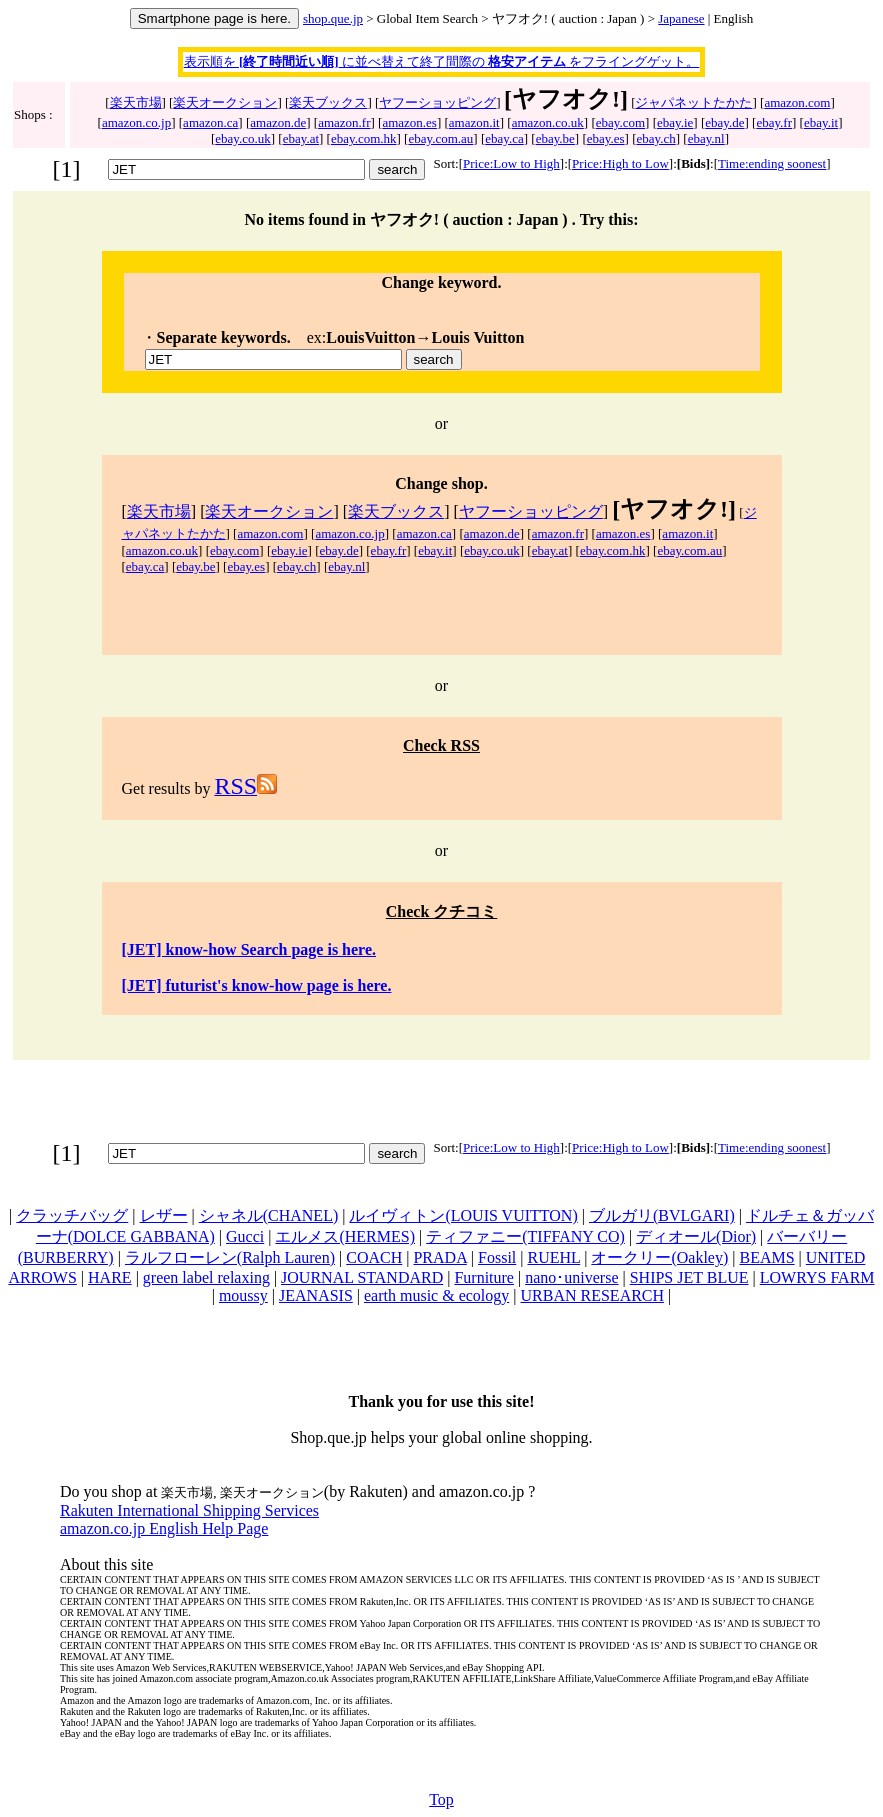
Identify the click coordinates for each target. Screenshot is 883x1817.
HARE (110, 1277)
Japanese (681, 18)
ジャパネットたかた (693, 102)
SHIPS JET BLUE (689, 1277)
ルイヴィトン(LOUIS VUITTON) (463, 1215)
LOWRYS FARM (817, 1277)
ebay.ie (675, 122)
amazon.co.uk (548, 122)
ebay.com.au (440, 138)
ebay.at (301, 138)
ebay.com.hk (364, 138)
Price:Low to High (511, 163)
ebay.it (821, 122)
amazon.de (278, 122)
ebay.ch (655, 138)
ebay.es (606, 138)
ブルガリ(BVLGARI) (662, 1215)
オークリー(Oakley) (659, 1257)
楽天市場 (136, 102)
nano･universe (571, 1277)
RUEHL (553, 1257)
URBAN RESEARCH (593, 1295)
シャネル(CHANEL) (269, 1215)
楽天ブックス (328, 102)
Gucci (245, 1236)
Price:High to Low (620, 163)
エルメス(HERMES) (345, 1236)
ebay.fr (774, 122)
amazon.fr (344, 122)
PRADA (439, 1257)
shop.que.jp (333, 18)
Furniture (484, 1277)
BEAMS (766, 1257)
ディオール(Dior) (696, 1236)
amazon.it (474, 122)
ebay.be (555, 138)
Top (441, 1799)
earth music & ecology (436, 1295)
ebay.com (620, 122)
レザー (164, 1215)
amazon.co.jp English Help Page (164, 1528)
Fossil (497, 1257)
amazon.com (797, 102)
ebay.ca (504, 138)
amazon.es (409, 122)
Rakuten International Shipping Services (189, 1510)
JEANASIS (316, 1295)
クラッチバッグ (72, 1215)
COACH (374, 1257)
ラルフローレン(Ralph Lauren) (230, 1257)
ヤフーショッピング (437, 102)
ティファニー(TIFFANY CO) (525, 1236)
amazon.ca (210, 122)
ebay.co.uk (242, 138)
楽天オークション (225, 102)
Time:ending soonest (772, 163)
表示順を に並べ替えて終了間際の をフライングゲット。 (442, 61)
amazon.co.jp (136, 122)
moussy (243, 1295)
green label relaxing (206, 1277)
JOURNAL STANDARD (362, 1277)
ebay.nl (706, 138)
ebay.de (724, 122)
